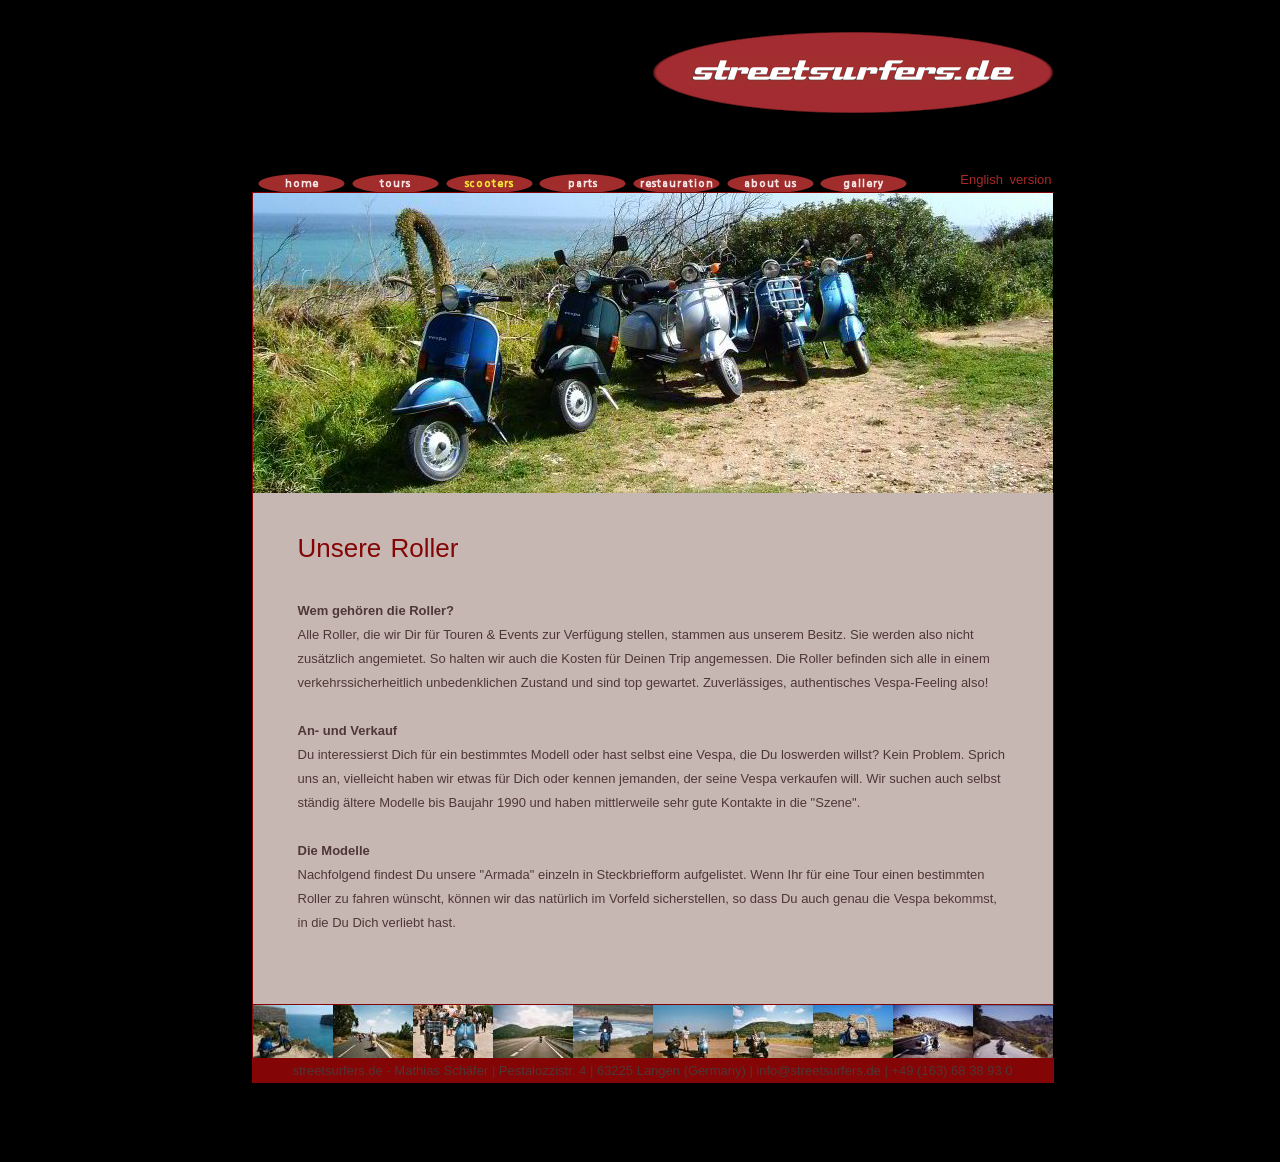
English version (1005, 179)
